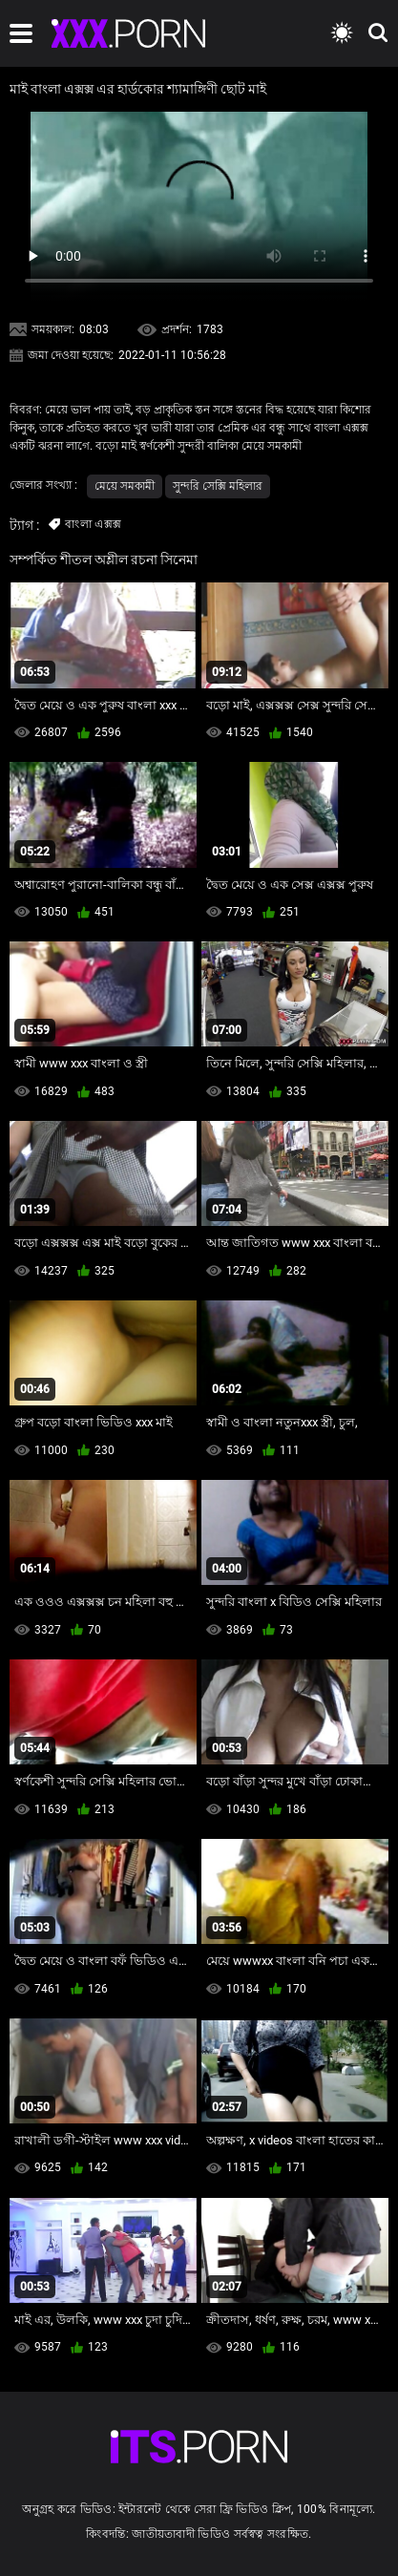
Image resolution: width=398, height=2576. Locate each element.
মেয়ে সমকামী (124, 486)
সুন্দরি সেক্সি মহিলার (217, 486)
